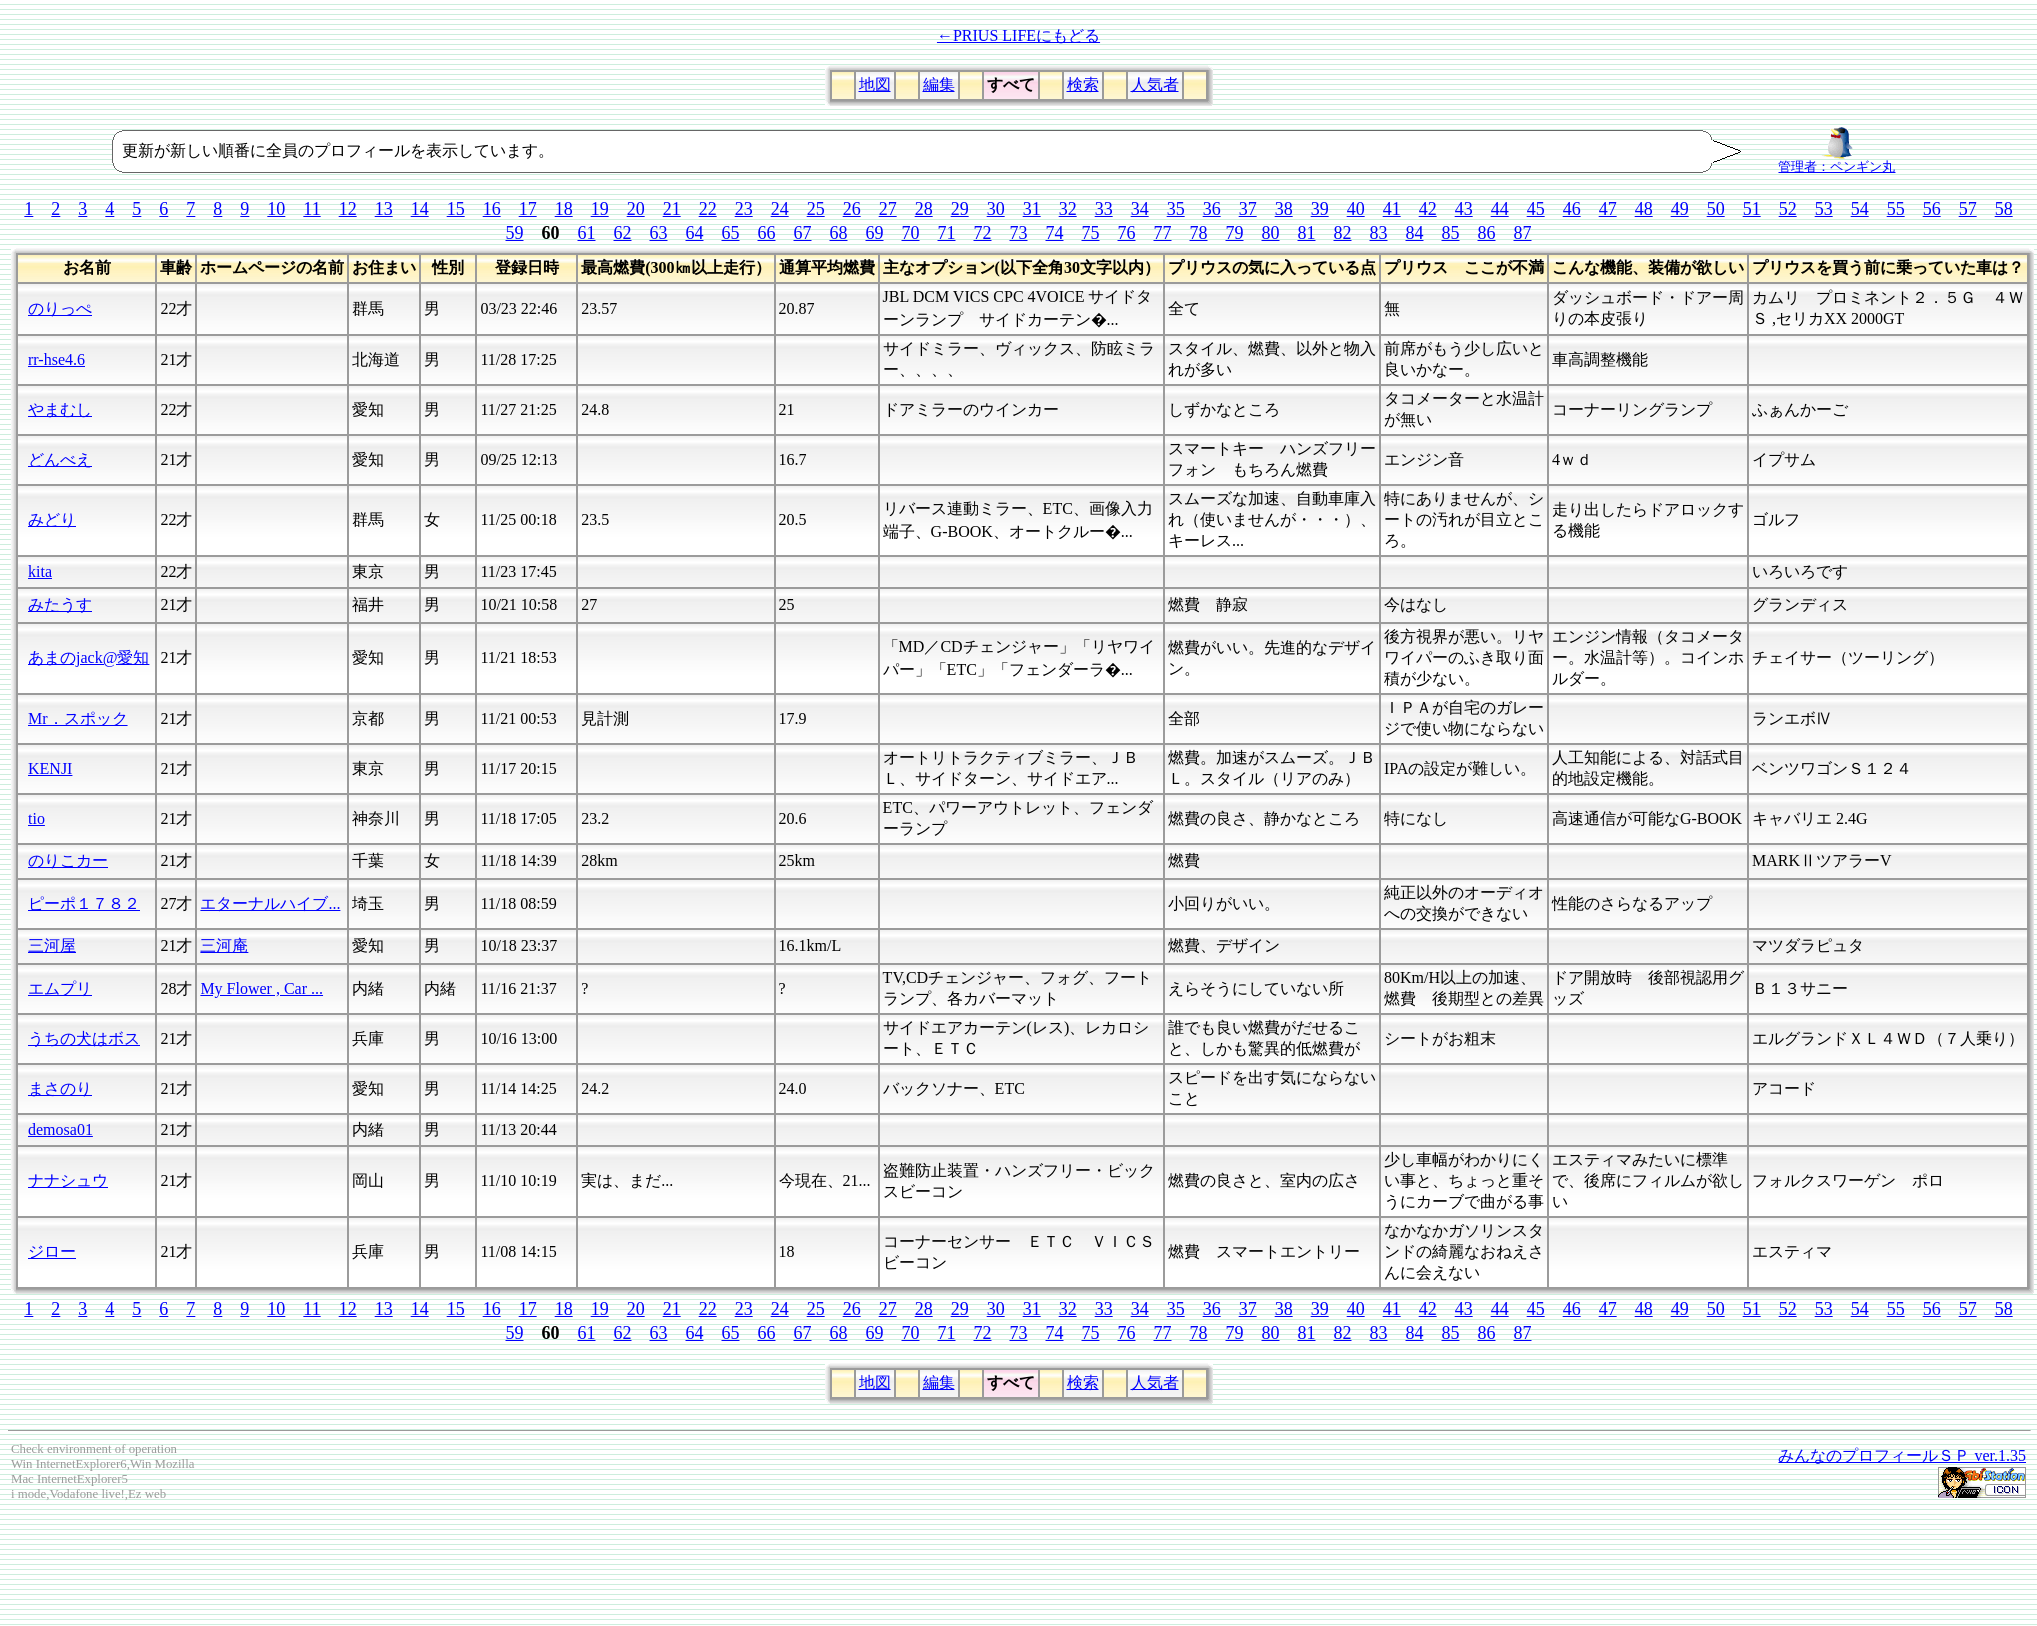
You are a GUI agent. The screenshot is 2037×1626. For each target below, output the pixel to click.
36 (1212, 209)
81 (1307, 233)
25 (816, 209)
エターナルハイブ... (270, 903)
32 (1068, 209)
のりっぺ (60, 308)
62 (623, 233)
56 (1932, 209)
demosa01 (60, 1129)
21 (672, 209)
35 (1176, 209)
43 (1464, 209)
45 (1536, 209)
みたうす (60, 604)
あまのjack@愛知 (88, 657)
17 (528, 209)
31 (1032, 209)
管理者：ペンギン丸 (1836, 161)
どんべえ (60, 459)
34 (1140, 209)
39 (1320, 209)
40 (1356, 209)
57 (1968, 209)
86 (1487, 233)
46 (1572, 209)
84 (1415, 233)
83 (1379, 233)
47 (1608, 209)
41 (1392, 209)
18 (564, 209)
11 (311, 209)
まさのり (60, 1088)
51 (1752, 209)
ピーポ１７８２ (84, 903)
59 (515, 233)
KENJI (50, 768)
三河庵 (224, 945)
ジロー (52, 1251)
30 (996, 209)
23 (744, 209)
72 (983, 233)
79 (1235, 233)
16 (492, 209)
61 (587, 233)
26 (852, 209)
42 (1428, 209)
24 (780, 209)
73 (1019, 233)
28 (924, 209)
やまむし (60, 409)
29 (960, 209)
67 (803, 233)
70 (911, 233)
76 (1127, 233)
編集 (939, 84)
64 (695, 233)
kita (40, 571)
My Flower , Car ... (261, 988)
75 (1091, 233)
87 (1523, 233)
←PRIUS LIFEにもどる (1018, 35)
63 (659, 233)
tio (36, 818)
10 (276, 209)
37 (1248, 209)
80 (1271, 233)
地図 (875, 84)
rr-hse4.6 (56, 359)
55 (1896, 209)
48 (1644, 209)
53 (1824, 209)
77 (1163, 233)
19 (600, 209)
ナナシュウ (68, 1180)
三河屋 (52, 945)
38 (1284, 209)
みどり (52, 519)
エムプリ (60, 988)
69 (875, 233)
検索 (1083, 84)
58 (2004, 209)
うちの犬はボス (84, 1038)
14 (420, 209)
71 (947, 233)
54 (1860, 209)
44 (1500, 209)
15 (456, 209)
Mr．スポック (78, 718)
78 (1199, 233)
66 (767, 233)
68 (839, 233)
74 (1055, 233)
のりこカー (68, 860)
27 (888, 209)
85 (1451, 233)
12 (348, 209)
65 (731, 233)
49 (1680, 209)
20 (636, 209)
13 (384, 209)
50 (1716, 209)
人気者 (1155, 84)
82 (1343, 233)
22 (708, 209)
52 (1788, 209)
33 (1104, 209)
